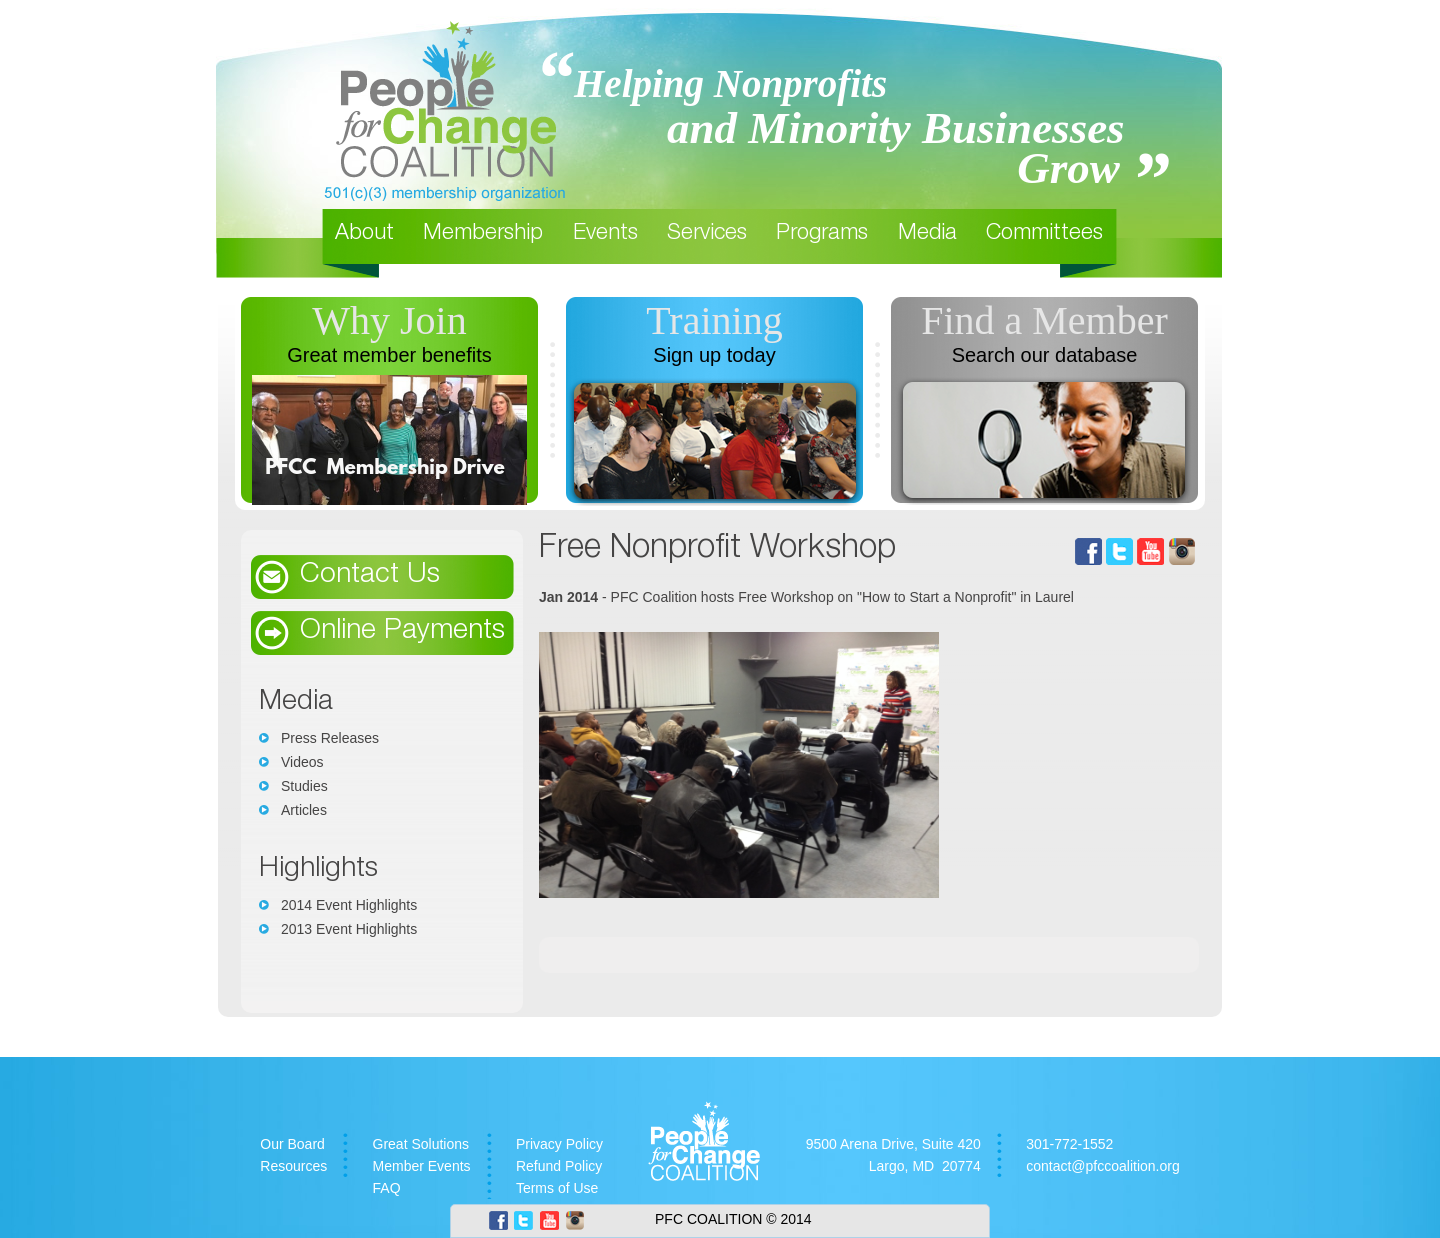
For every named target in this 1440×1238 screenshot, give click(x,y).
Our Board (292, 1144)
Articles (304, 810)
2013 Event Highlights (349, 929)
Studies (304, 786)
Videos (302, 762)
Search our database (1045, 355)
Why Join (389, 320)
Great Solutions (421, 1144)
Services (707, 234)
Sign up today (714, 355)
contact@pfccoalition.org (1103, 1166)
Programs (822, 234)
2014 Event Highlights (349, 905)
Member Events (422, 1166)
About (364, 234)
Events (605, 234)
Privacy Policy (559, 1144)
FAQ (387, 1188)
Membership (483, 234)
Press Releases (330, 738)
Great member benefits (389, 355)
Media (927, 234)
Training (714, 320)
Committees (1044, 234)
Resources (293, 1166)
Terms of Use (557, 1188)
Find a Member (1044, 320)
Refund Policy (559, 1166)
